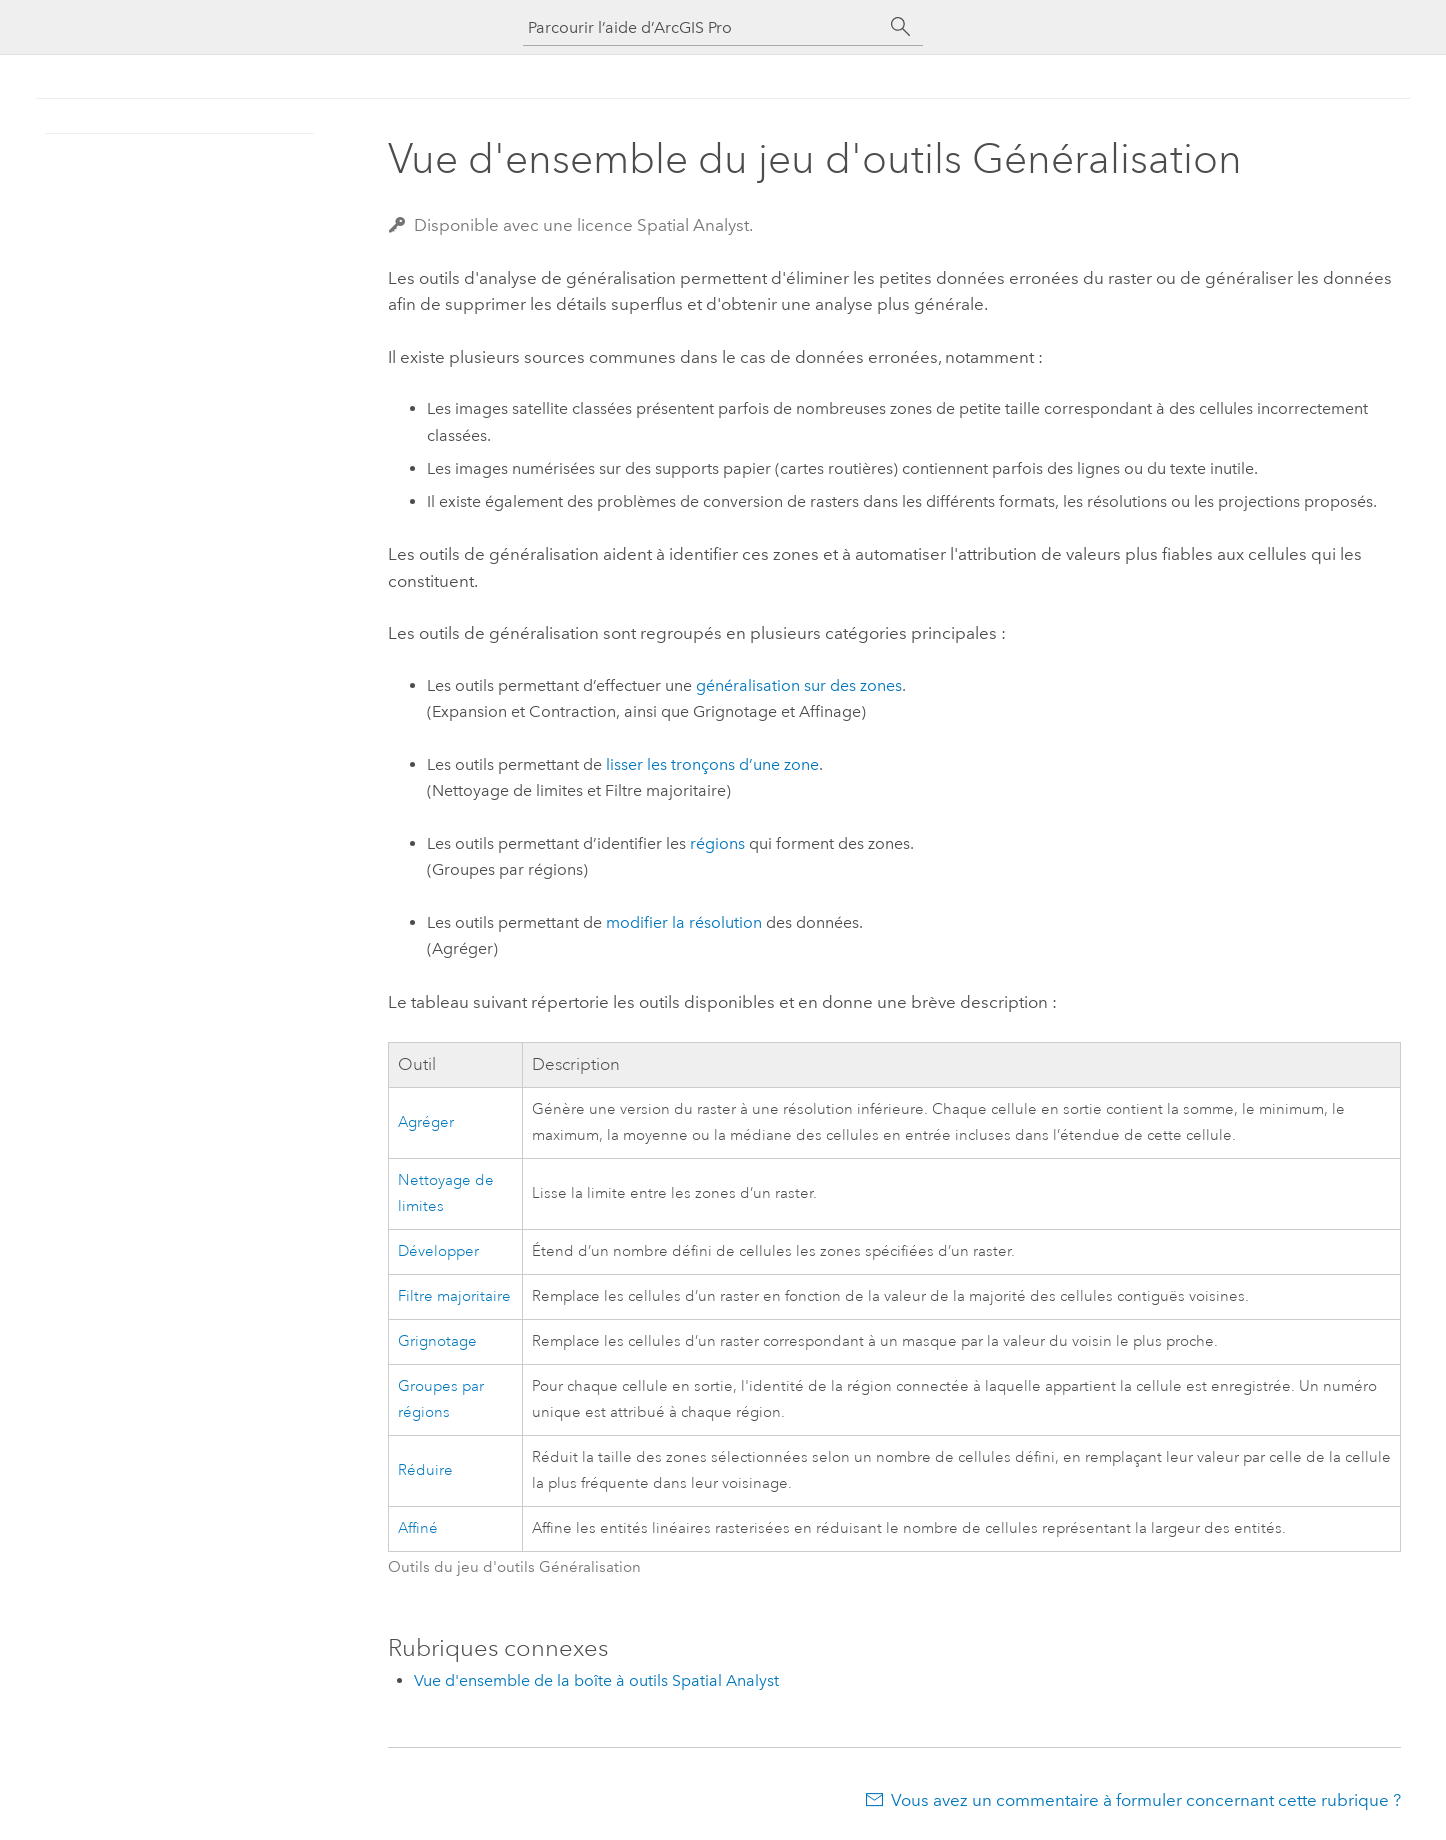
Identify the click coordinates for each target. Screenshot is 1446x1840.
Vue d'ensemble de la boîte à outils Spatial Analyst (596, 1680)
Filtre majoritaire (454, 1296)
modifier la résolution (684, 922)
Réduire (425, 1470)
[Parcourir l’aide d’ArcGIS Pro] (703, 27)
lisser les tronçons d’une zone (712, 764)
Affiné (418, 1528)
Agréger (426, 1122)
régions (717, 843)
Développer (438, 1251)
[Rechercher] (901, 27)
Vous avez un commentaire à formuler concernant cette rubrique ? (1146, 1800)
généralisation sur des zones (799, 685)
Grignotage (437, 1341)
